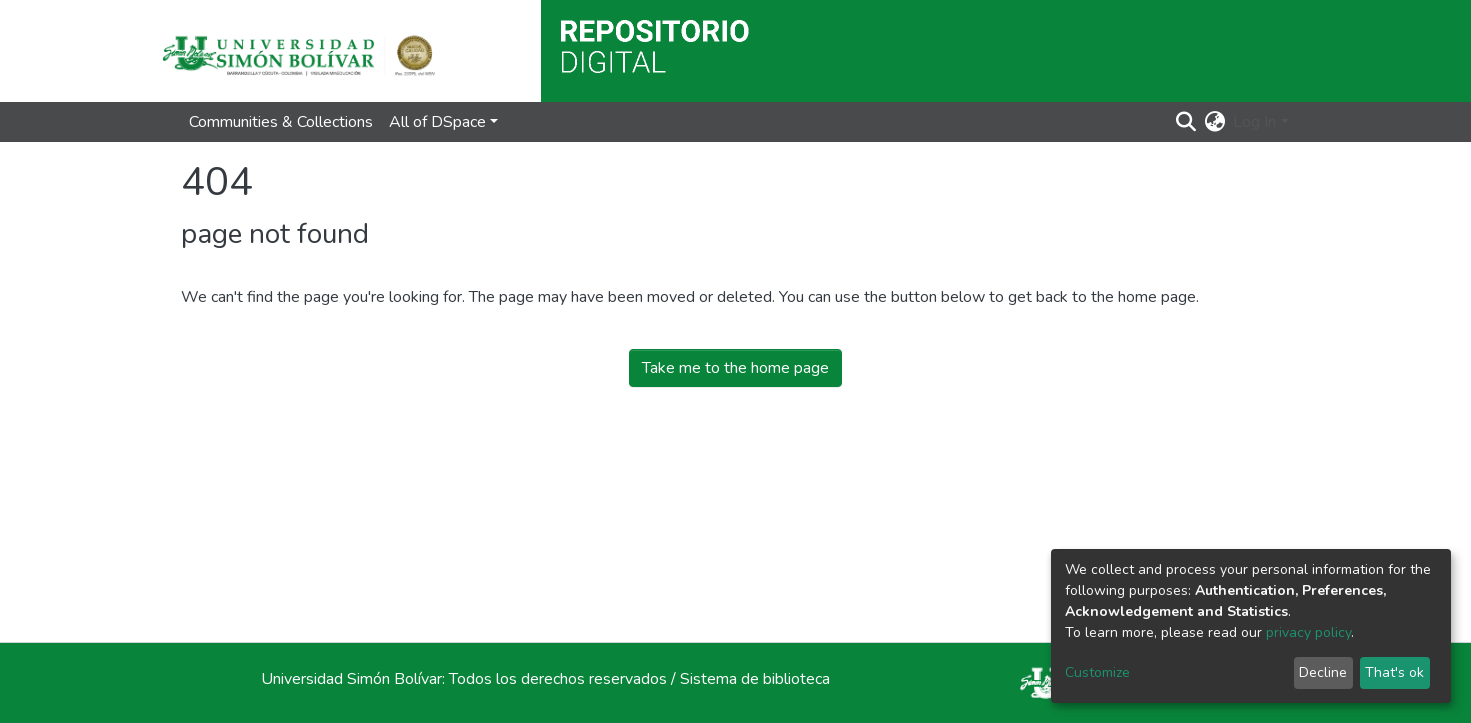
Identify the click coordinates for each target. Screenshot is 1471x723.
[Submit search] (1185, 122)
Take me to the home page (735, 368)
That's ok (1394, 672)
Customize (1097, 672)
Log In (1254, 122)
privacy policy (1308, 632)
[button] (1214, 122)
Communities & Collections (281, 122)
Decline (1323, 672)
